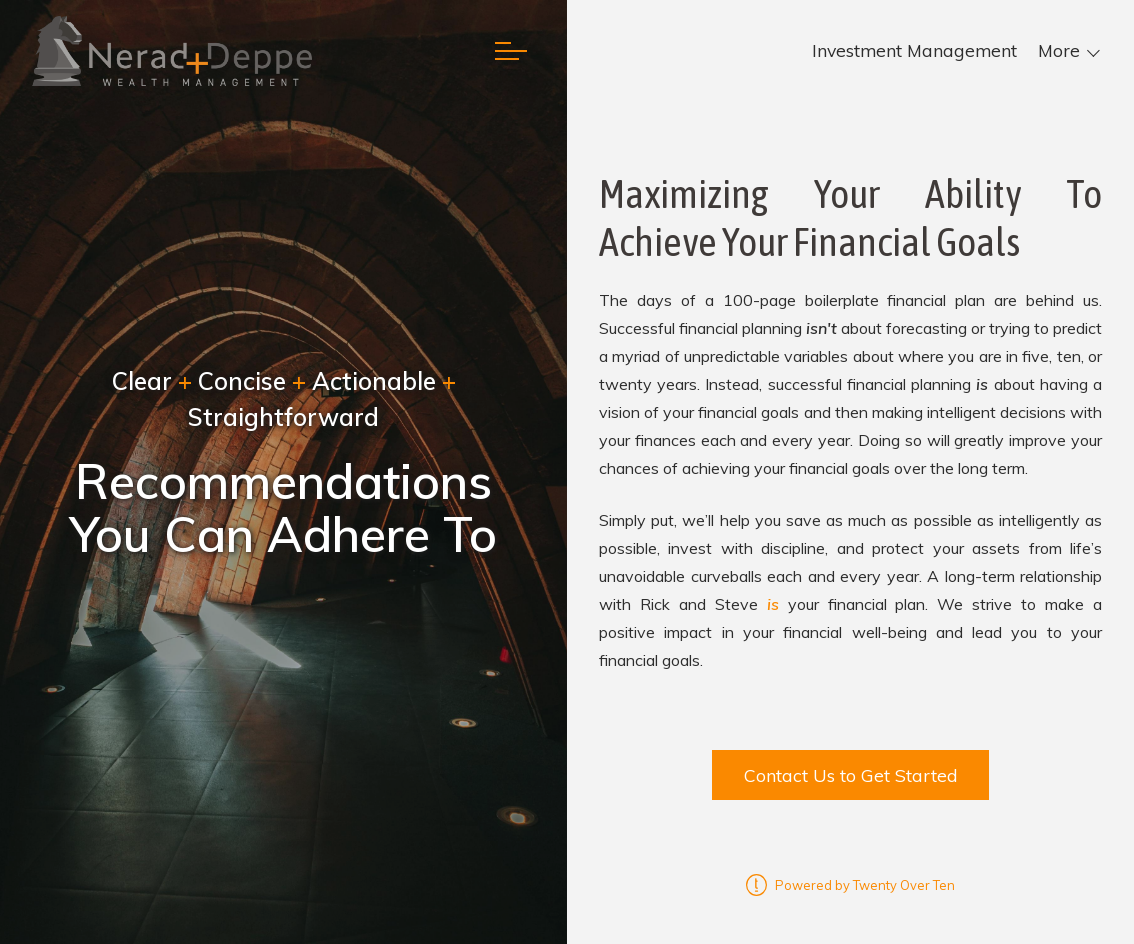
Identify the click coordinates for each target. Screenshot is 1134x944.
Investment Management (914, 51)
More (1059, 51)
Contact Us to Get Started (851, 775)
